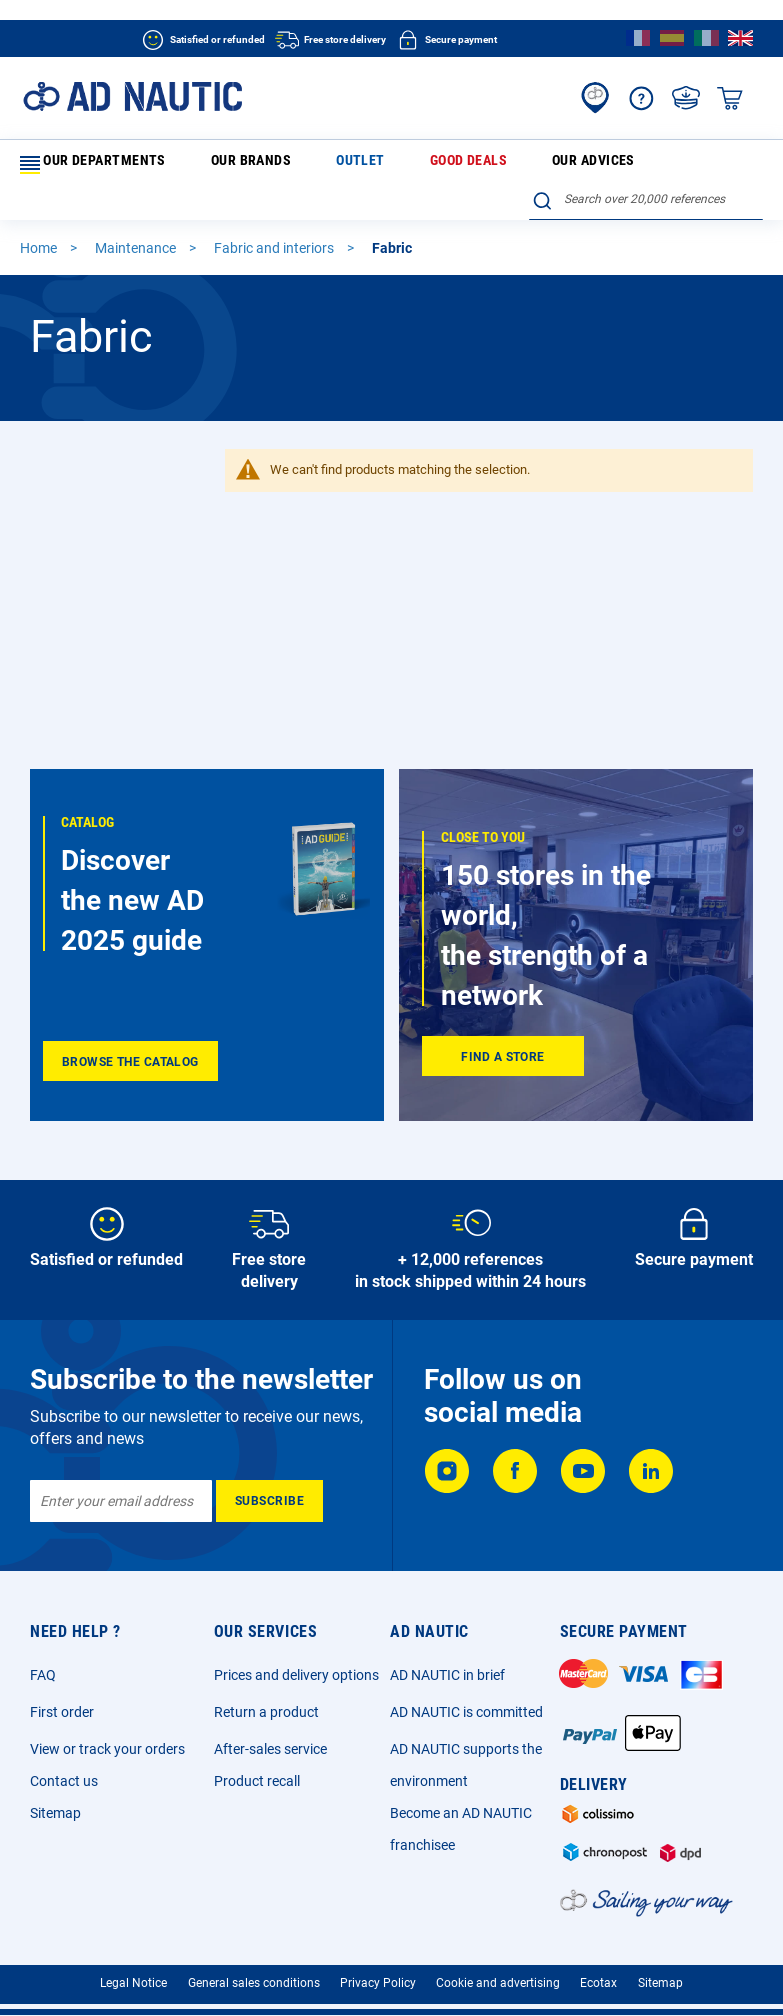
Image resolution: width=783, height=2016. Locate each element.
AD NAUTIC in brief (447, 1664)
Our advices (435, 164)
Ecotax (598, 1971)
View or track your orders (107, 1738)
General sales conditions (254, 1971)
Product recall (257, 1770)
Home (40, 216)
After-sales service (270, 1738)
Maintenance (137, 216)
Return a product (266, 1701)
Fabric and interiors (275, 216)
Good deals (351, 164)
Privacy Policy (378, 1971)
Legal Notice (133, 1971)
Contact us (64, 1770)
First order (62, 1701)
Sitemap (55, 1802)
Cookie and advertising (498, 1971)
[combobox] (646, 161)
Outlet (280, 164)
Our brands (209, 164)
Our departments (88, 165)
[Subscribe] (269, 1490)
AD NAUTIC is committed (466, 1701)
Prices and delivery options (296, 1664)
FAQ (43, 1664)
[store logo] (132, 96)
